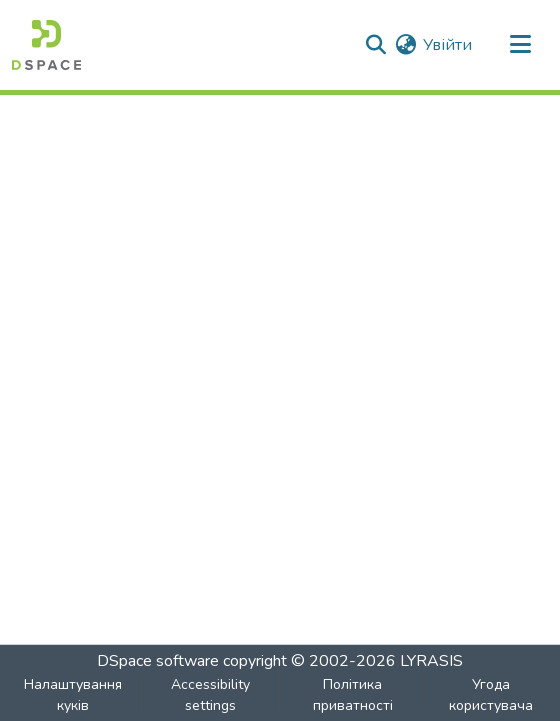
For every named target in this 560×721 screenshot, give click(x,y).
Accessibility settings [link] (210, 695)
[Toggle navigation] (520, 45)
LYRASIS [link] (431, 661)
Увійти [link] (447, 45)
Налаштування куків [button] (73, 695)
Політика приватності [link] (353, 695)
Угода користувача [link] (491, 695)
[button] (46, 45)
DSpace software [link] (158, 661)
